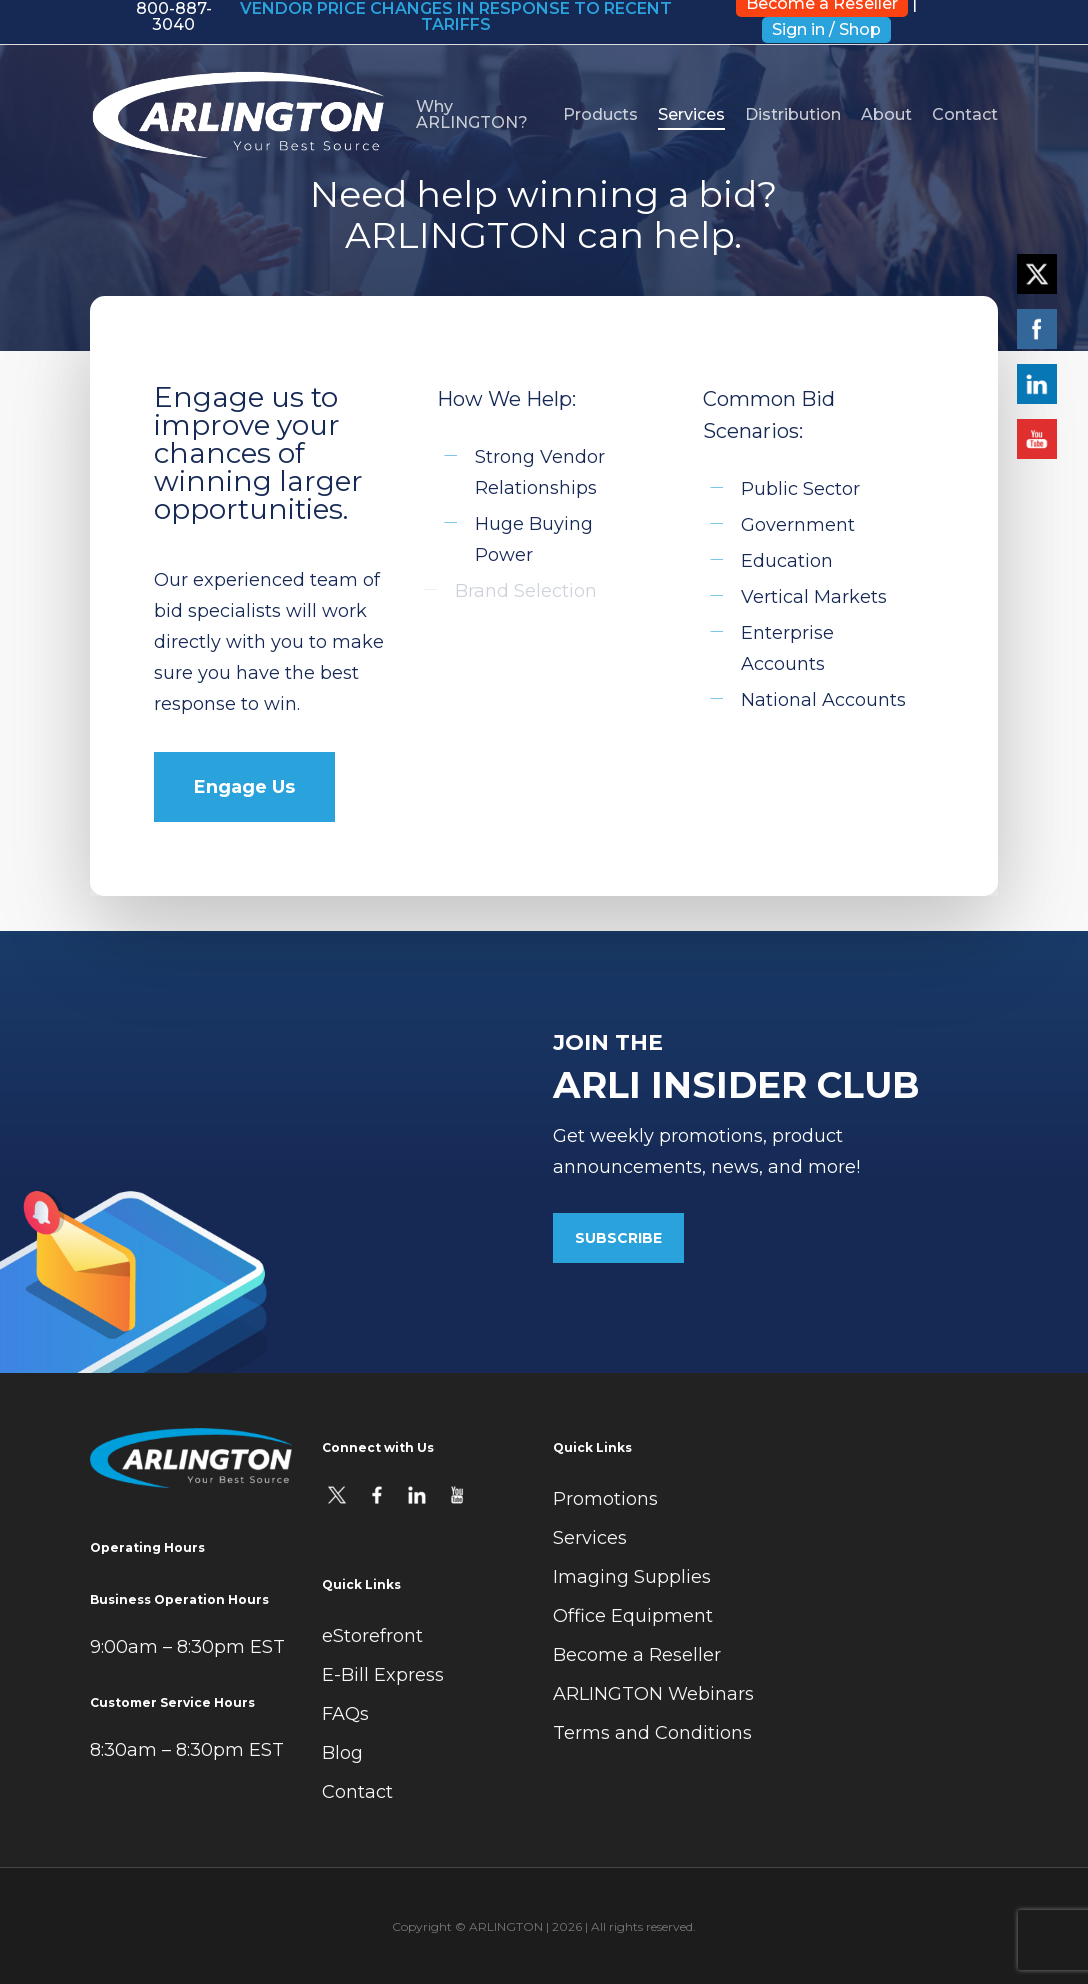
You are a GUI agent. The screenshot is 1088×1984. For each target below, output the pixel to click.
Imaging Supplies (632, 1577)
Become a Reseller (637, 1655)
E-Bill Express (383, 1675)
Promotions (605, 1499)
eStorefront (372, 1636)
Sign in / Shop (826, 29)
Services (590, 1538)
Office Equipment (633, 1616)
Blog (342, 1753)
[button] (244, 787)
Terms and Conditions (652, 1733)
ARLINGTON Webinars (653, 1694)
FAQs (345, 1714)
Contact (357, 1792)
